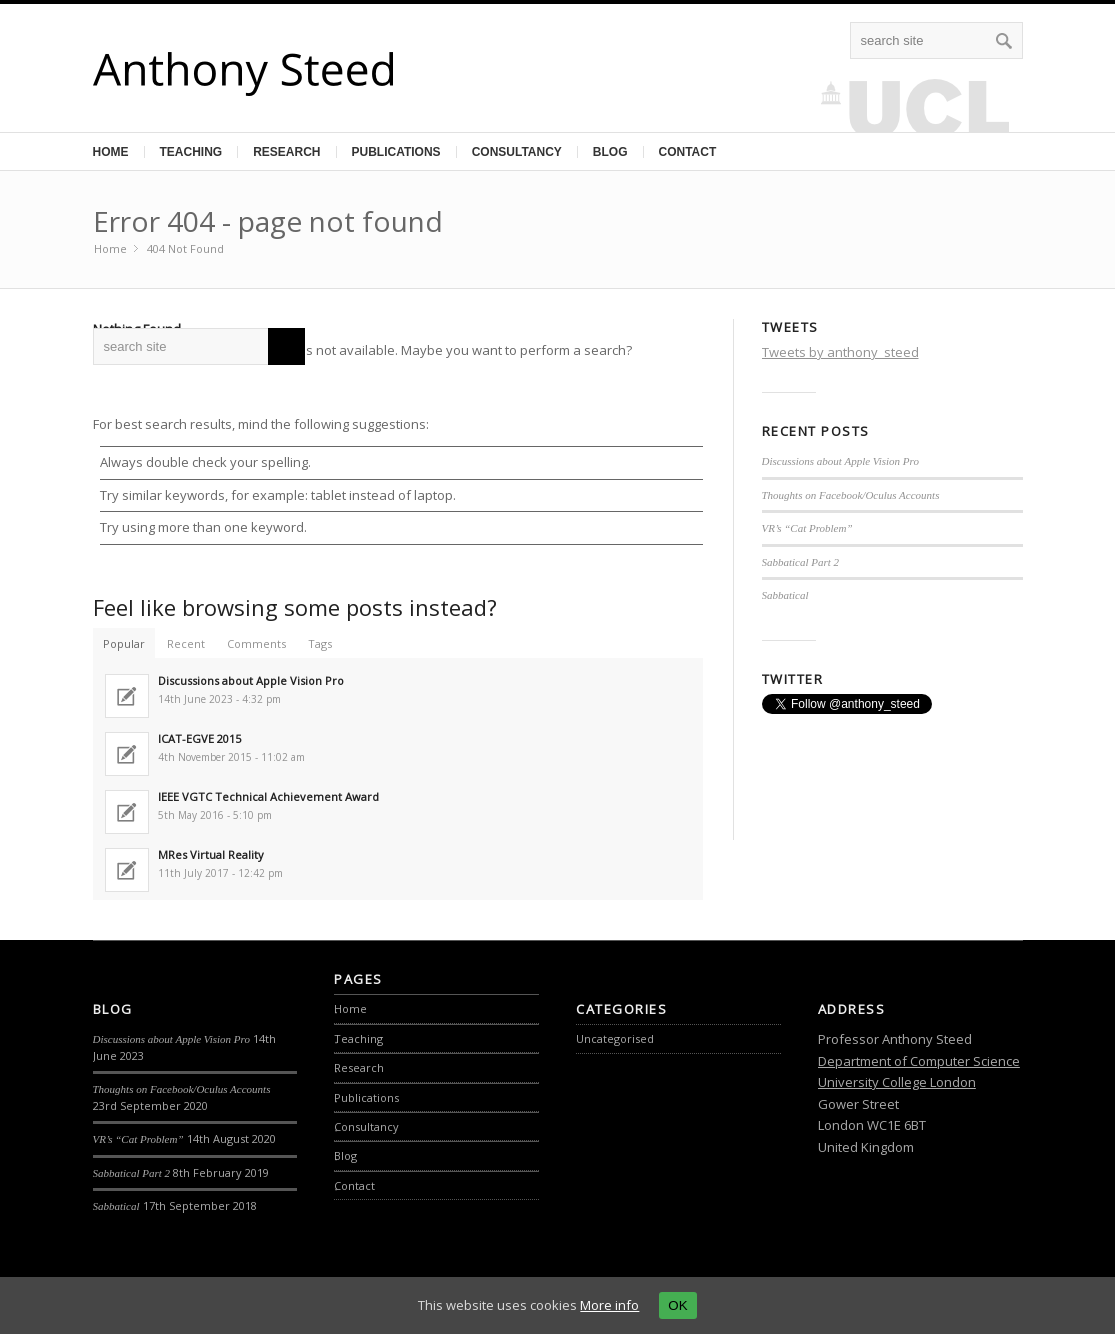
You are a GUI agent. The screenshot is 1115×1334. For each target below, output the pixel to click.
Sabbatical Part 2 (801, 562)
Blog (610, 152)
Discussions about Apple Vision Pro (840, 461)
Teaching (191, 152)
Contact (688, 152)
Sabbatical (785, 595)
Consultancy (517, 152)
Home (111, 152)
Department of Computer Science (919, 1061)
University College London (897, 1082)
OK (677, 1305)
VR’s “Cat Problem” (807, 528)
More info (609, 1305)
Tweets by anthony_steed (840, 352)
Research (286, 152)
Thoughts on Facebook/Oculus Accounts (851, 495)
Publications (396, 152)
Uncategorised (615, 1038)
